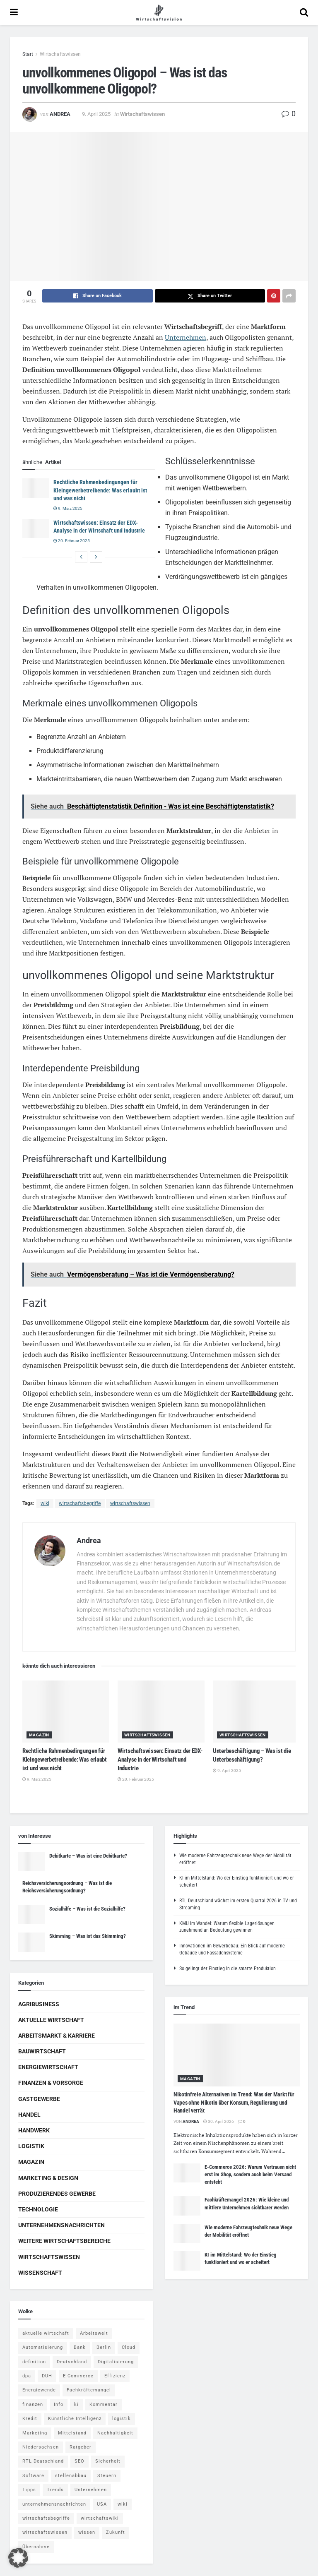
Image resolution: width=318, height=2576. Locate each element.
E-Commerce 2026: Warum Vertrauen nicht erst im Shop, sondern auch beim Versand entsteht (250, 2174)
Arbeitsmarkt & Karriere (56, 2035)
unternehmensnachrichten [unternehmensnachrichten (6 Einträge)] (54, 2504)
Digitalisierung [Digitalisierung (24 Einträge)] (116, 2362)
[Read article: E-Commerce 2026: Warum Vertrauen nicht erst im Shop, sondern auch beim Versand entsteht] (186, 2172)
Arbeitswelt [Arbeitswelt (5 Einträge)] (94, 2333)
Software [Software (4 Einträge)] (33, 2475)
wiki (45, 1503)
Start (27, 54)
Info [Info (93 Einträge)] (58, 2404)
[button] (18, 2558)
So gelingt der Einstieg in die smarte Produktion (227, 1968)
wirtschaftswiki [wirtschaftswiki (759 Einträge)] (100, 2518)
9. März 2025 (67, 508)
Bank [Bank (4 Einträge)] (80, 2347)
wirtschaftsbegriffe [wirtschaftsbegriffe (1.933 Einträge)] (46, 2518)
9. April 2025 (96, 114)
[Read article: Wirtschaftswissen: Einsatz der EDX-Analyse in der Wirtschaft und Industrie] (35, 528)
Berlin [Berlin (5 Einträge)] (103, 2347)
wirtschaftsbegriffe (80, 1503)
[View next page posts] (96, 557)
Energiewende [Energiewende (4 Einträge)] (39, 2390)
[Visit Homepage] (159, 12)
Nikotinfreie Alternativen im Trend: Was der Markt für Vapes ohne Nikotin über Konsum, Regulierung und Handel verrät (233, 2102)
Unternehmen (185, 337)
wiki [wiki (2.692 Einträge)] (123, 2504)
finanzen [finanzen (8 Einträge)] (32, 2404)
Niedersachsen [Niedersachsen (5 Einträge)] (40, 2447)
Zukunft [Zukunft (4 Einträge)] (115, 2532)
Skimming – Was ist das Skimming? (87, 1936)
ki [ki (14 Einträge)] (76, 2404)
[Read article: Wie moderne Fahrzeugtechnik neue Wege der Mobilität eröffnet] (186, 2233)
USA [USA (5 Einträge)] (102, 2504)
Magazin (39, 1735)
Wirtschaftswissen (60, 54)
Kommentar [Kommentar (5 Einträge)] (103, 2404)
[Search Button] (304, 12)
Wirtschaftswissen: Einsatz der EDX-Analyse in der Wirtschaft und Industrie (160, 1759)
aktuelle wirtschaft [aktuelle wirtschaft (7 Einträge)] (45, 2333)
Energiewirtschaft (48, 2067)
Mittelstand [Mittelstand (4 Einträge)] (72, 2433)
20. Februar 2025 (71, 540)
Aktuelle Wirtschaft (51, 2020)
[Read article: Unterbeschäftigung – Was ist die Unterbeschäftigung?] (256, 1712)
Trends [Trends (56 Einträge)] (55, 2489)
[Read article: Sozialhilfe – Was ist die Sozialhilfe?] (31, 1914)
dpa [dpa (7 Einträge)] (26, 2376)
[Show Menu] (14, 12)
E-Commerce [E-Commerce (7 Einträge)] (78, 2376)
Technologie (38, 2209)
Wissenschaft (40, 2272)
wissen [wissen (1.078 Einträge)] (86, 2532)
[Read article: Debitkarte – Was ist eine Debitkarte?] (31, 1861)
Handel (29, 2114)
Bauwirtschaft (42, 2051)
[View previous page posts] (81, 557)
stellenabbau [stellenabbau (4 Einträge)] (71, 2475)
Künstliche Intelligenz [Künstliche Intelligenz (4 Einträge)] (74, 2418)
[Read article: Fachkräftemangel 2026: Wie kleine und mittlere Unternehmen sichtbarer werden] (186, 2205)
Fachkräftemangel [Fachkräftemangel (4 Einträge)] (89, 2390)
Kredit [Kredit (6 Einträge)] (29, 2418)
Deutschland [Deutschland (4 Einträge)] (72, 2362)
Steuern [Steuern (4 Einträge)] (106, 2475)
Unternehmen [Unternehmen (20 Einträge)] (91, 2489)
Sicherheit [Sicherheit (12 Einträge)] (107, 2461)
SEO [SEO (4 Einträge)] (79, 2461)
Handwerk (34, 2130)
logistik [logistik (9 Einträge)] (121, 2418)
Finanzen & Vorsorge (50, 2082)
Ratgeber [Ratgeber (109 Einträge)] (81, 2447)
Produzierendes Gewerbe (57, 2193)
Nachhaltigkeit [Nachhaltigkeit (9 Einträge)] (115, 2433)
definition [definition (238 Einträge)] (34, 2362)
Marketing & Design (48, 2178)
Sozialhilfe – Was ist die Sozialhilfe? (87, 1909)
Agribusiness (38, 2004)
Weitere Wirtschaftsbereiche (64, 2240)
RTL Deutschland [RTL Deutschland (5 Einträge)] (43, 2461)
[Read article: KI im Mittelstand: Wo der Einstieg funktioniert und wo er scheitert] (186, 2260)
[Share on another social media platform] (289, 295)
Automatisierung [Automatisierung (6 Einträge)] (42, 2347)
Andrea (60, 114)
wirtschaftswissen (130, 1503)
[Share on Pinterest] (273, 295)
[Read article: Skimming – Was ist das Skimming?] (31, 1942)
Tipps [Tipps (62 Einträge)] (29, 2489)
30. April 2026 (218, 2121)
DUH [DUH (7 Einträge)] (47, 2376)
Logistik (31, 2146)
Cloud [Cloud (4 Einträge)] (128, 2347)
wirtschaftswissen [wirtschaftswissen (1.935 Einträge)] (44, 2532)
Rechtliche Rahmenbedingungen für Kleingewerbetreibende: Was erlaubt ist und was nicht (100, 490)
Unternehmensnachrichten (61, 2225)
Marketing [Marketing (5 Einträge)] (34, 2433)
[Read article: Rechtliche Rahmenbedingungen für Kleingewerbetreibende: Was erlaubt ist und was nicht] (35, 487)
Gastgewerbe (39, 2099)
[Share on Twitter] (210, 295)
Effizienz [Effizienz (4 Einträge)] (114, 2376)
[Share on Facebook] (97, 295)
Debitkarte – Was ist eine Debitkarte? (88, 1856)
